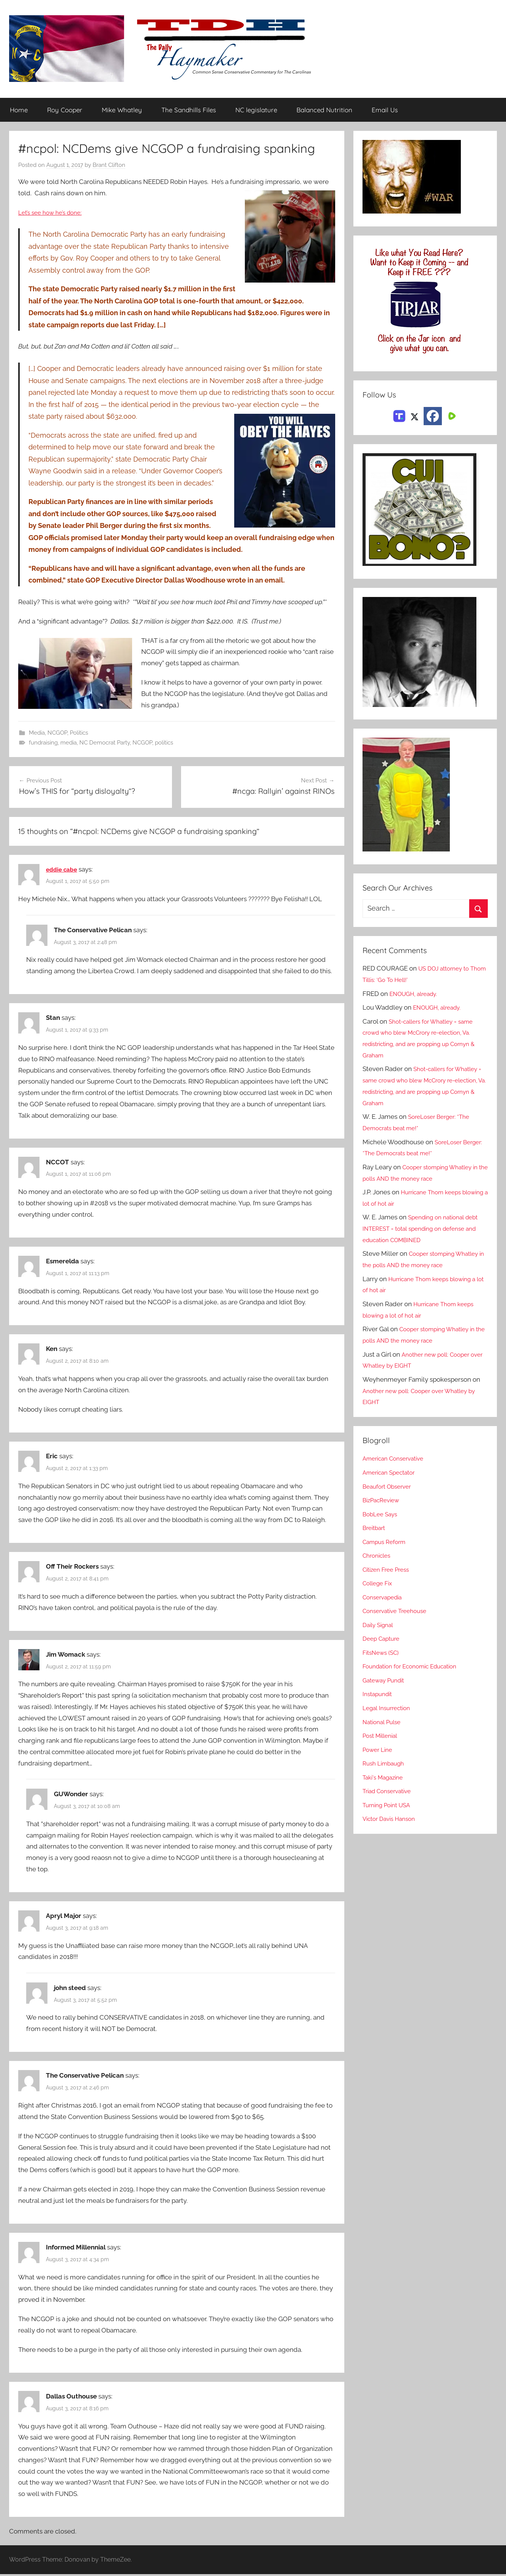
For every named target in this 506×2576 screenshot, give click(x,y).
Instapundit (379, 1694)
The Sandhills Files (188, 110)
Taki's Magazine (385, 1777)
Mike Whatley (122, 110)
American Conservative (397, 1458)
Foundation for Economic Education (416, 1666)
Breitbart (375, 1528)
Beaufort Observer (390, 1486)
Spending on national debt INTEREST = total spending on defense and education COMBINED (425, 1229)
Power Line (379, 1749)
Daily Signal (380, 1625)
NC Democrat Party (104, 743)
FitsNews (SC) (383, 1653)
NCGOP (57, 733)
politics (164, 743)
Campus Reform (387, 1542)
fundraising (43, 743)
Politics (79, 733)
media (68, 743)
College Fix (380, 1583)
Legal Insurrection (389, 1708)
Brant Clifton (109, 165)
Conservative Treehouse (398, 1611)
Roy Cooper (64, 110)
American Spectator (392, 1472)
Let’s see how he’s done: (53, 213)
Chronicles (378, 1556)
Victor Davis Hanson (392, 1819)
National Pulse (384, 1722)
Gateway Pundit (386, 1680)
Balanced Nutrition (324, 110)
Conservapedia (385, 1597)
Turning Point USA (390, 1805)
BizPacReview (383, 1500)
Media (37, 733)
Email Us (385, 110)
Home (19, 110)
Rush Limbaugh (386, 1763)
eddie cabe (63, 871)
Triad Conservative (390, 1791)
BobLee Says (382, 1514)
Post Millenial (383, 1736)
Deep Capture (383, 1639)
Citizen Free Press (389, 1570)
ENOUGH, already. (416, 993)
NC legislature (256, 110)
